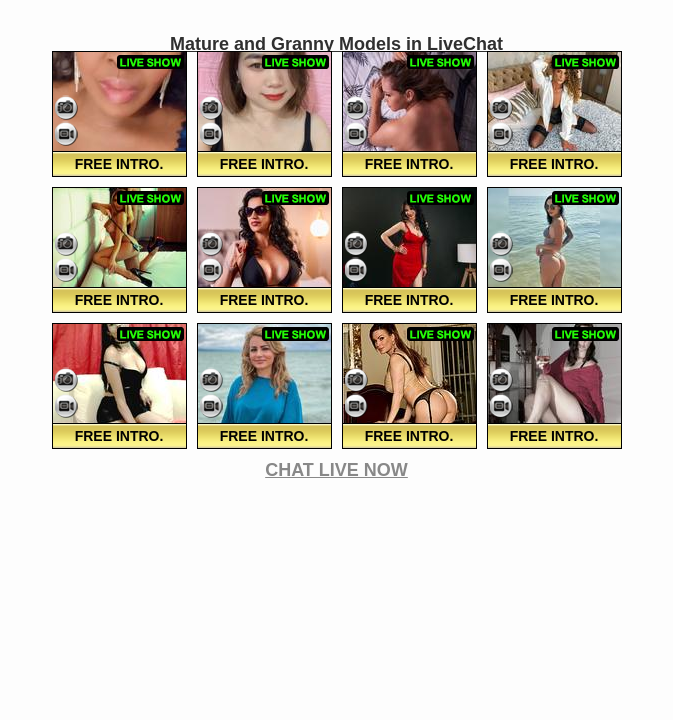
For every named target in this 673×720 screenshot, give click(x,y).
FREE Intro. (119, 164)
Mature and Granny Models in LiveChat (336, 44)
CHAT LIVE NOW (336, 470)
